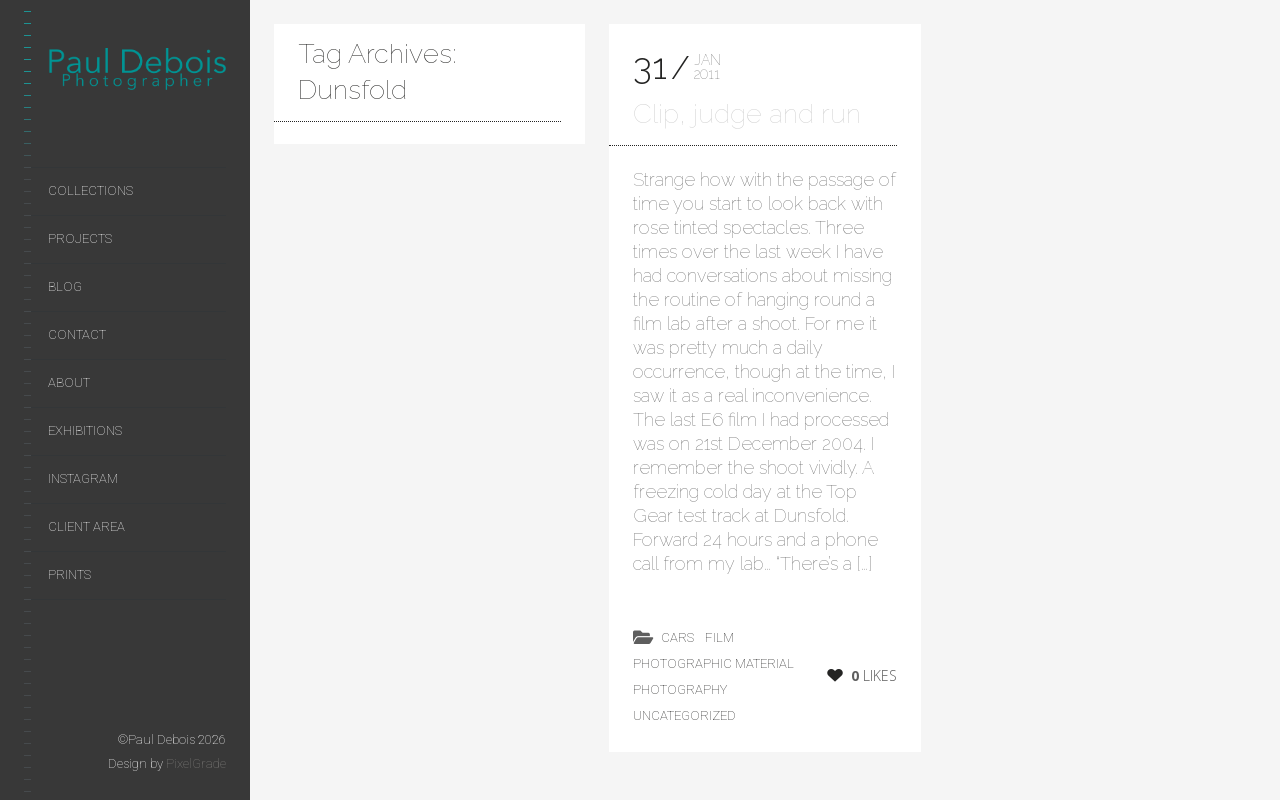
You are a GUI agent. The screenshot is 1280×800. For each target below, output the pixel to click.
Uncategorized (684, 715)
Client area (86, 526)
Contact (77, 334)
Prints (69, 574)
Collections (90, 190)
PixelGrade (196, 763)
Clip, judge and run (747, 113)
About (69, 382)
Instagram (83, 478)
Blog (65, 286)
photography (680, 689)
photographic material (713, 663)
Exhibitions (85, 430)
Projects (80, 238)
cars (677, 637)
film (719, 637)
